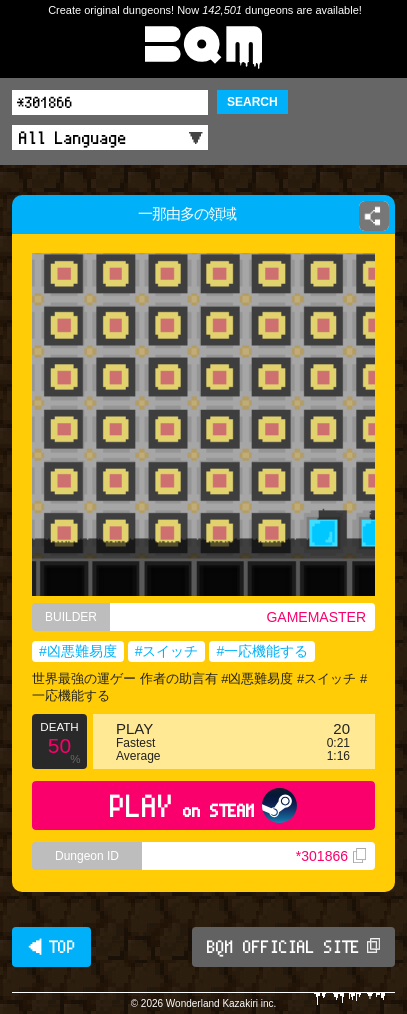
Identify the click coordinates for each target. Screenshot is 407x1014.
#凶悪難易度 (78, 651)
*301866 (331, 856)
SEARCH (252, 102)
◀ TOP (51, 947)
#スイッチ (167, 651)
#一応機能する (262, 651)
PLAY (203, 805)
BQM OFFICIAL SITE (293, 947)
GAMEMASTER (316, 617)
